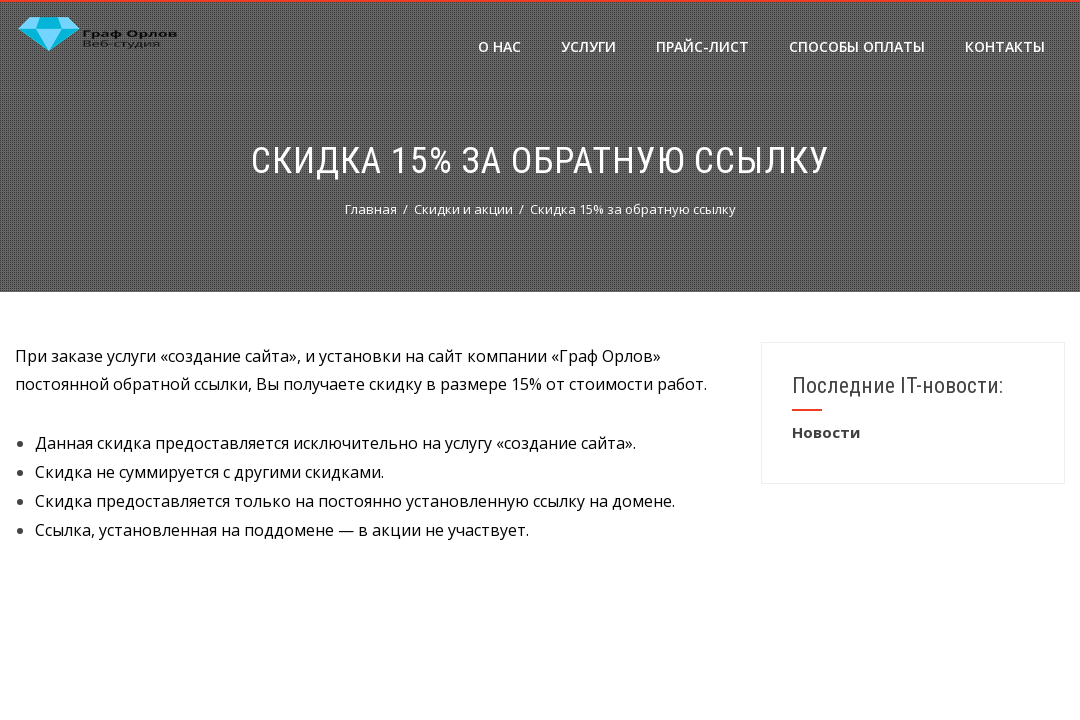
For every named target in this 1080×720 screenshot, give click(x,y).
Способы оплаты (857, 46)
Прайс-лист (702, 46)
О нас (499, 46)
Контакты (1005, 46)
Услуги (588, 46)
